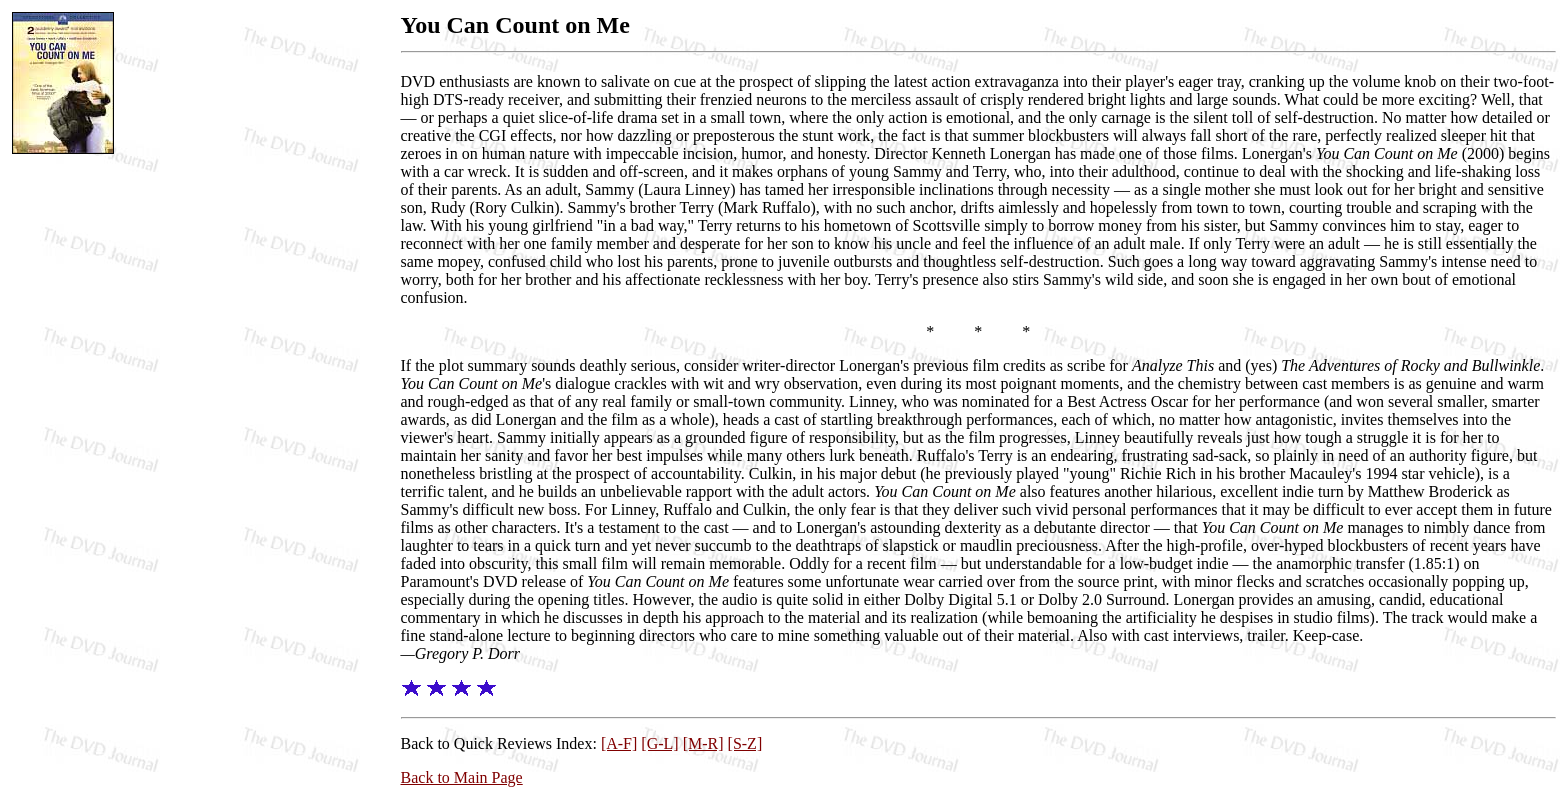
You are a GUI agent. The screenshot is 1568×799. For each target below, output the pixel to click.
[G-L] (659, 743)
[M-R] (703, 743)
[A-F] (619, 743)
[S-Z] (745, 743)
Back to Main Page (462, 777)
